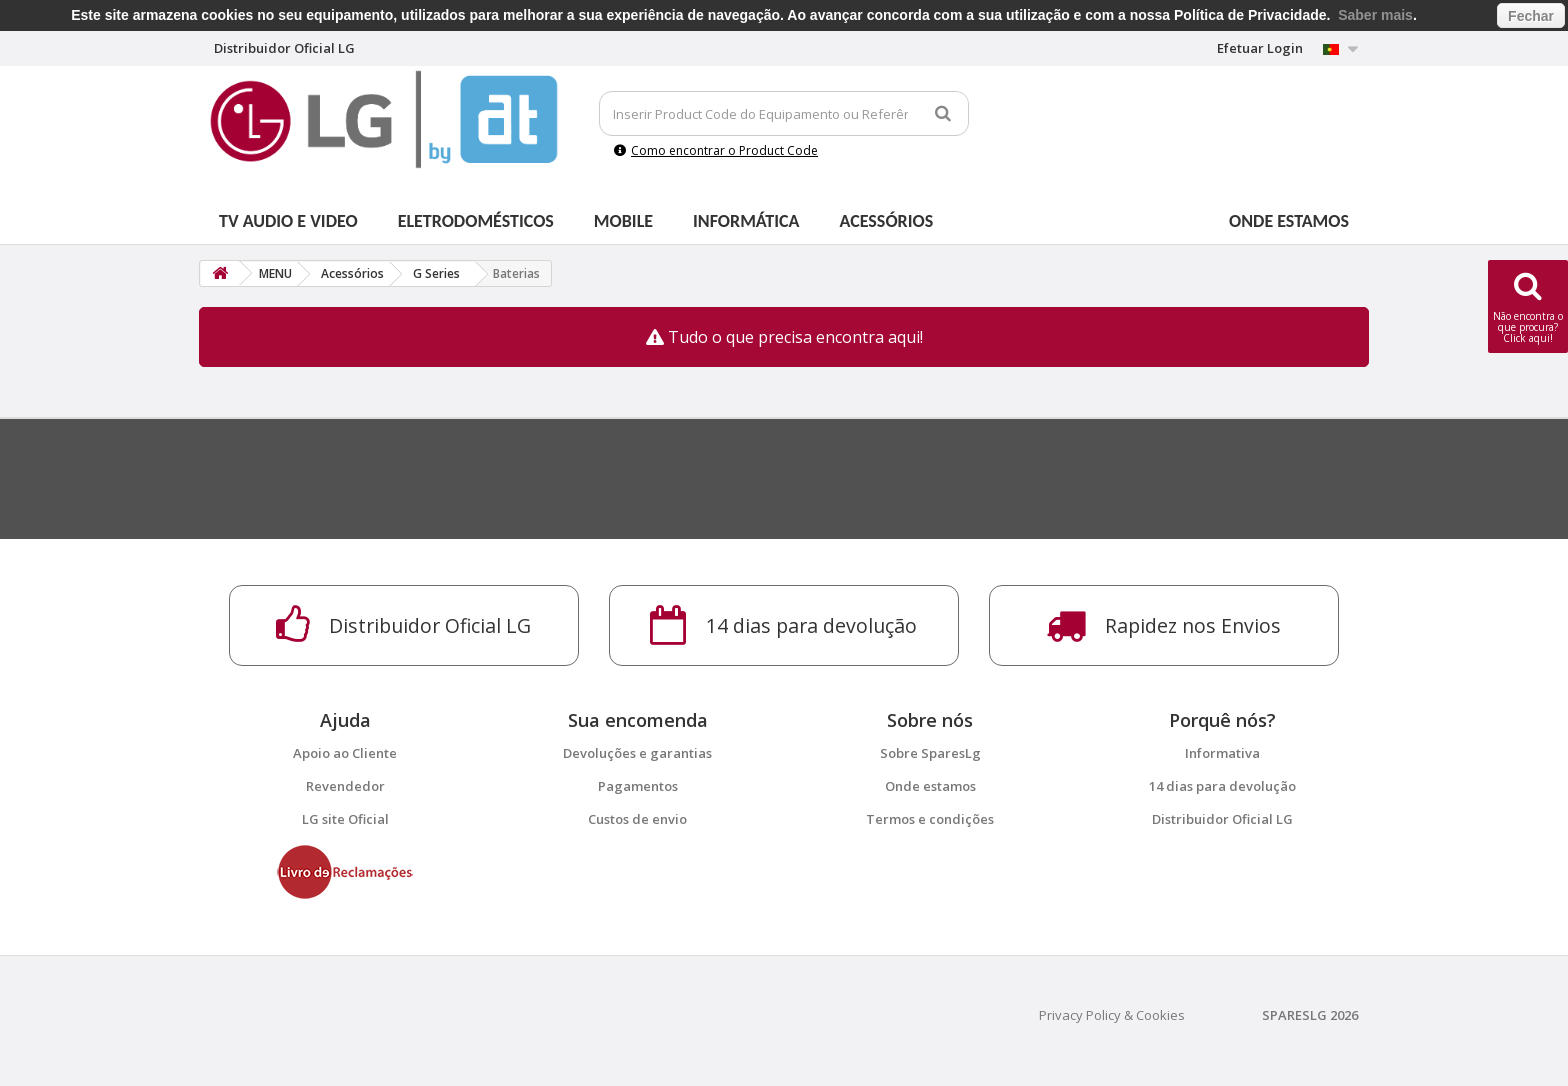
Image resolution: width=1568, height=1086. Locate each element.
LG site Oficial (345, 819)
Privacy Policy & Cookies (1112, 1015)
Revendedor (345, 786)
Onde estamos (1289, 221)
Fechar (1531, 16)
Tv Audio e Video (288, 221)
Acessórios (887, 221)
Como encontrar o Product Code (716, 150)
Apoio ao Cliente (345, 753)
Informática (746, 221)
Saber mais (1375, 15)
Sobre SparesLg (930, 753)
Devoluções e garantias (637, 753)
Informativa (1222, 753)
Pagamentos (638, 786)
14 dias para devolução (1222, 786)
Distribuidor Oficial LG (1222, 819)
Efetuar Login (1260, 48)
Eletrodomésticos (476, 221)
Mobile (623, 221)
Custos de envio (637, 819)
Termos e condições (930, 819)
